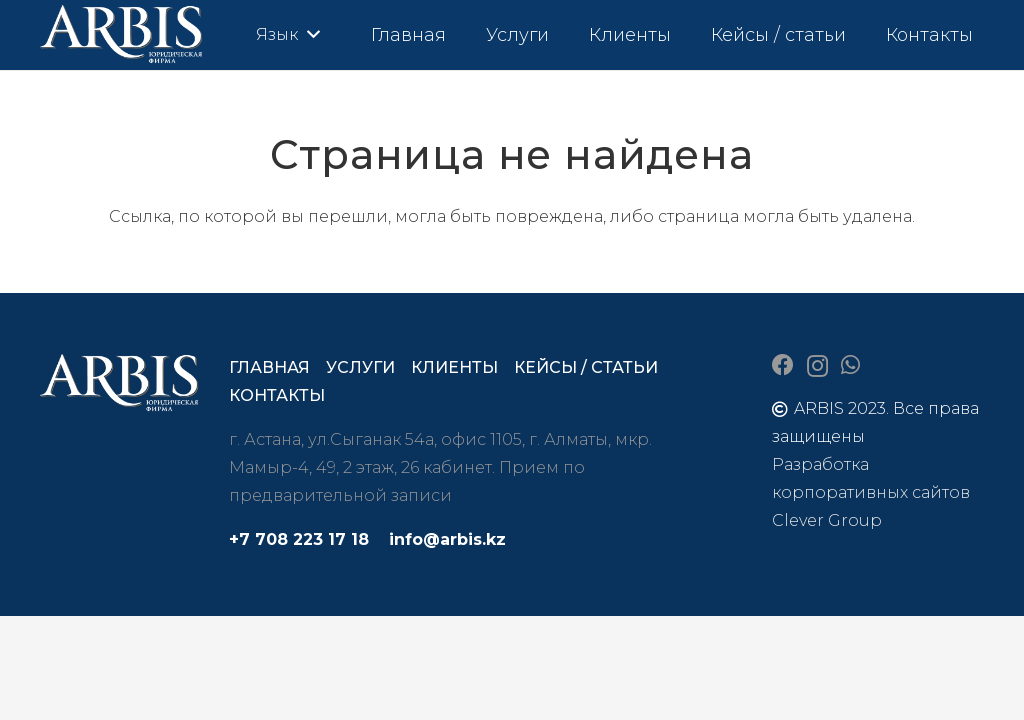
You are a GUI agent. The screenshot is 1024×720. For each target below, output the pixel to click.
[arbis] (122, 35)
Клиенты (454, 367)
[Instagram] (817, 366)
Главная (269, 367)
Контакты (277, 395)
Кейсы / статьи (586, 367)
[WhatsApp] (850, 365)
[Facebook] (783, 365)
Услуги (360, 367)
